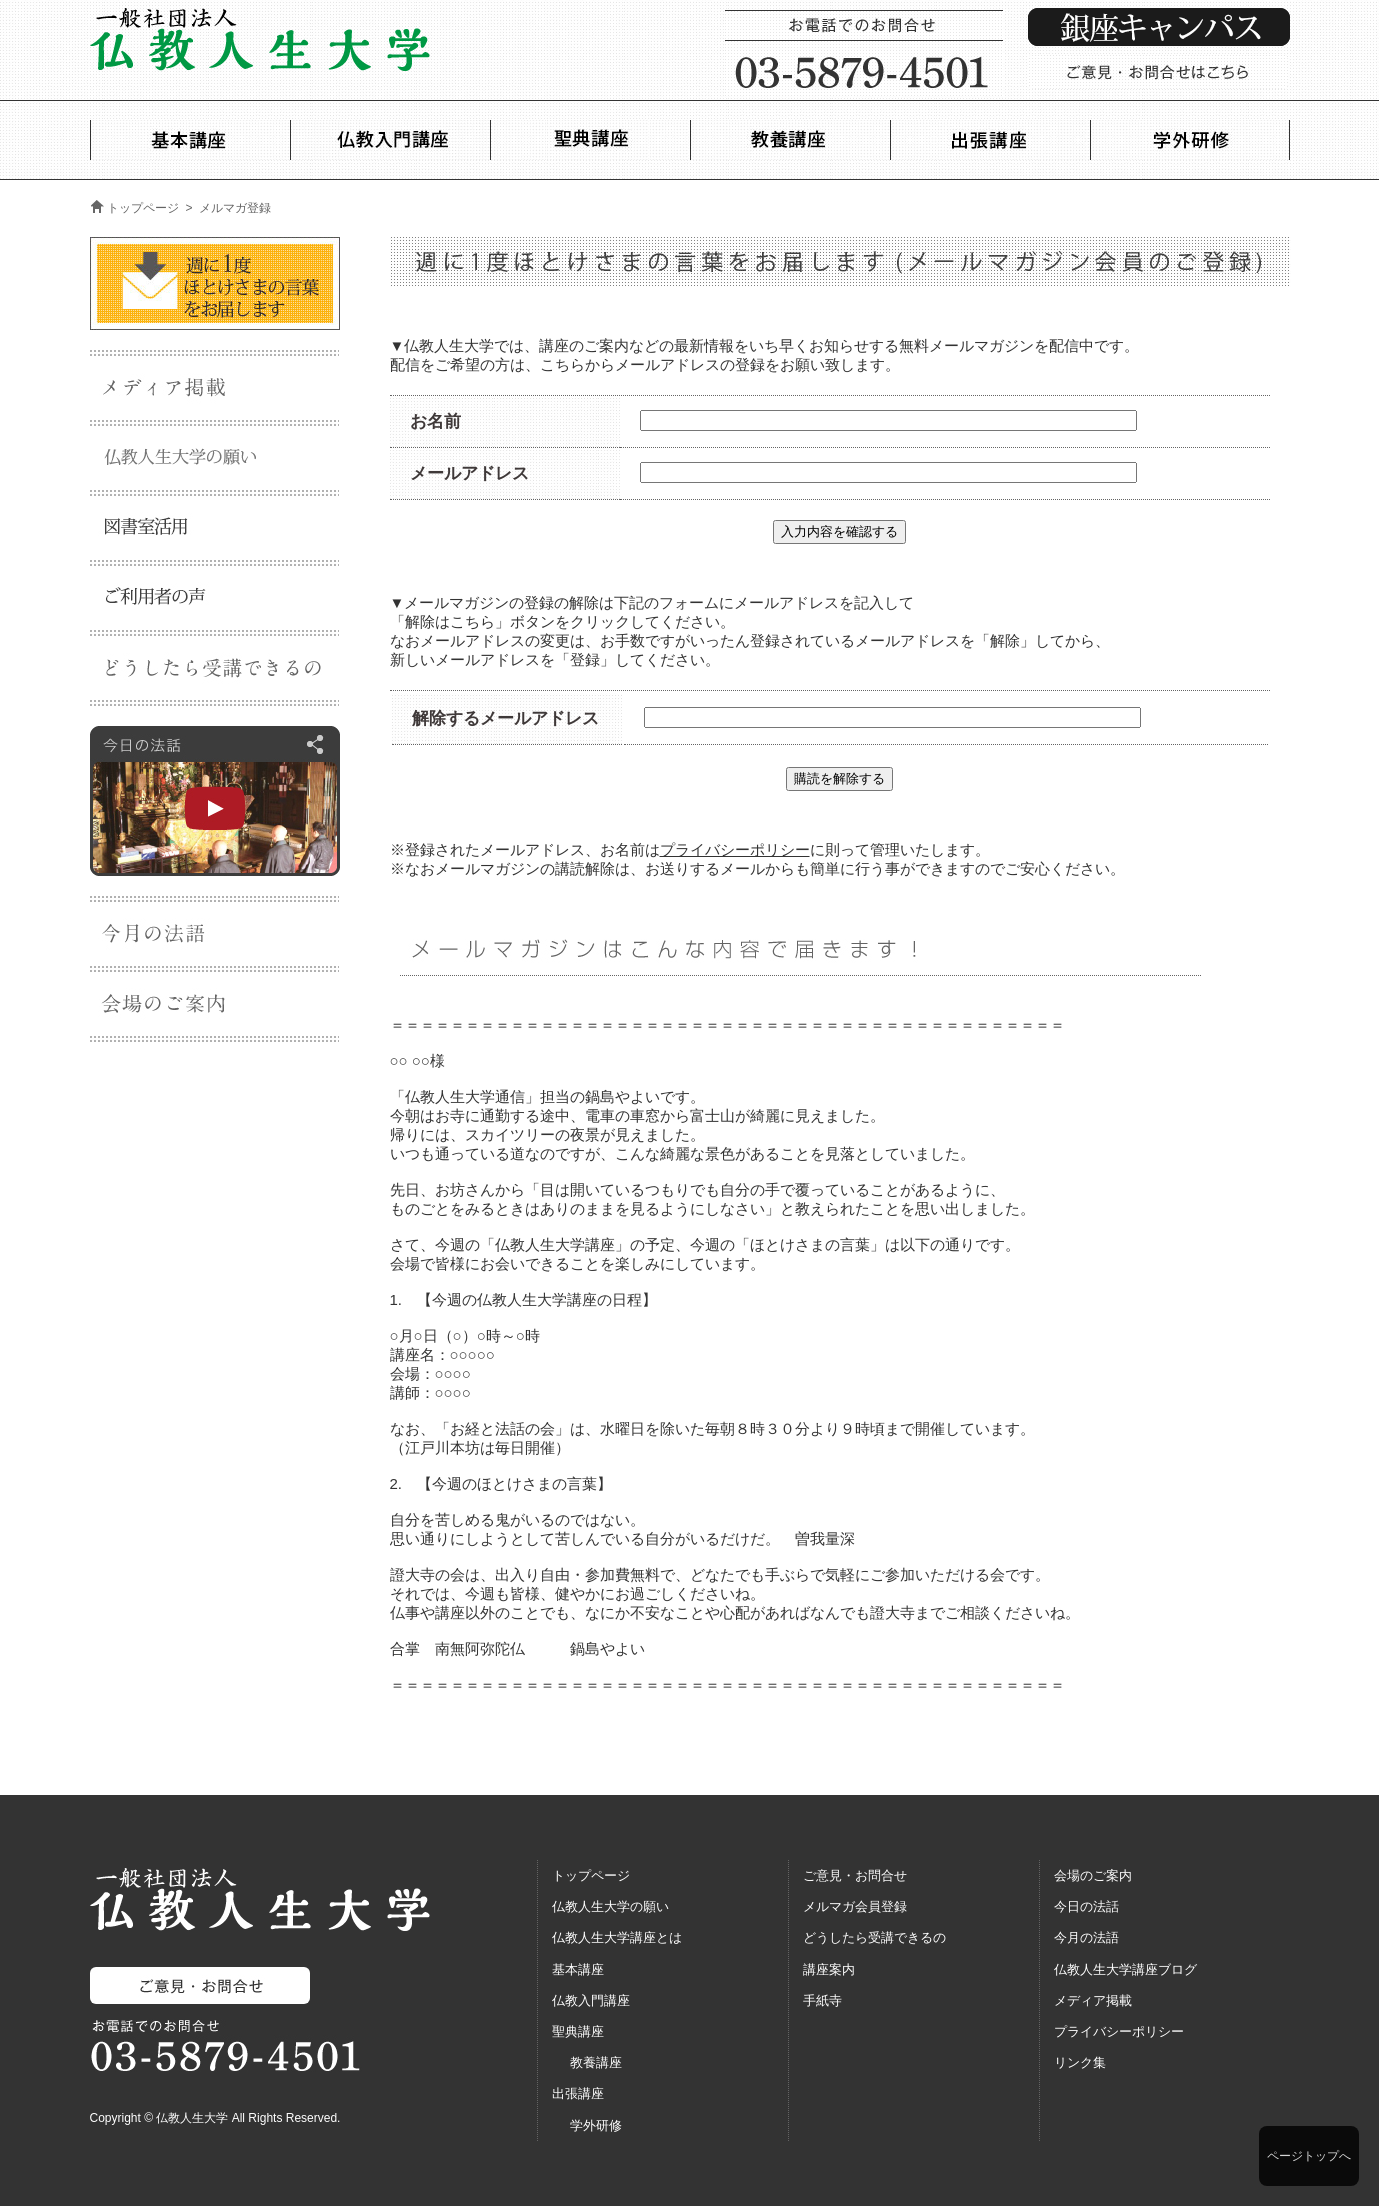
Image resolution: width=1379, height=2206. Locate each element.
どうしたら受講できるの (874, 1937)
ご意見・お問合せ (855, 1875)
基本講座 (578, 1969)
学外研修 (596, 2125)
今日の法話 (1086, 1906)
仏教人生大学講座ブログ (1125, 1969)
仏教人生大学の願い (610, 1906)
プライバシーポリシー (735, 849)
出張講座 (578, 2093)
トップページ (143, 208)
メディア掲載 (1093, 2000)
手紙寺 (822, 2000)
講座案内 (829, 1969)
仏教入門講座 (591, 2000)
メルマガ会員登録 (855, 1906)
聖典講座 (578, 2031)
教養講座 (596, 2062)
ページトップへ (1309, 2156)
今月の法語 (1086, 1937)
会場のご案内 (1093, 1875)
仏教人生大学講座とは (617, 1937)
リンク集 (1080, 2062)
